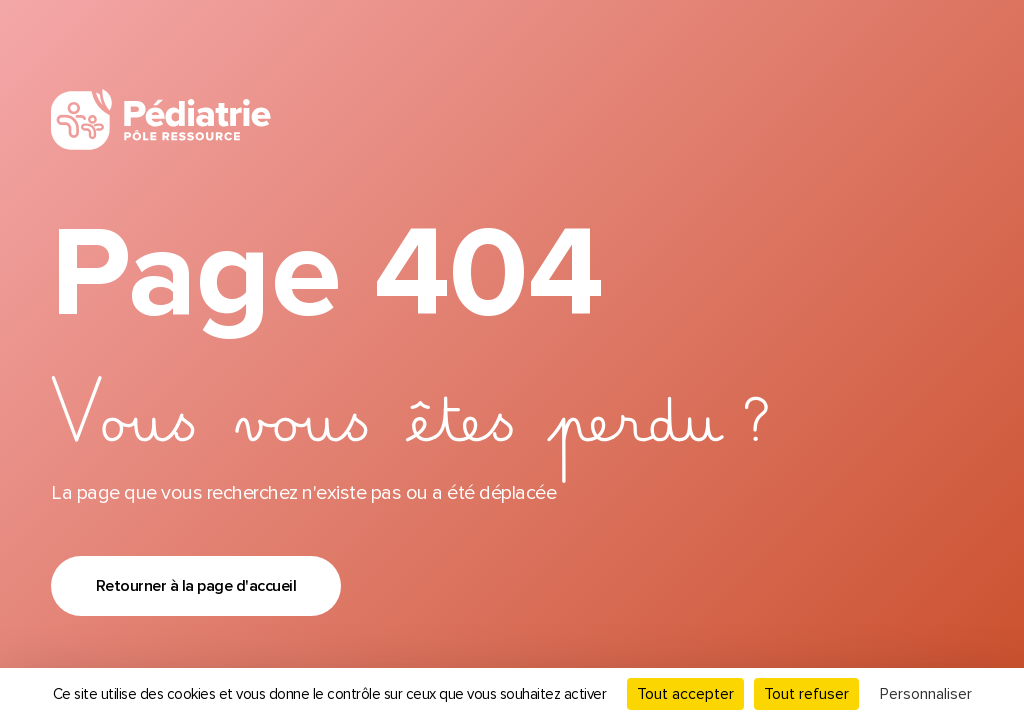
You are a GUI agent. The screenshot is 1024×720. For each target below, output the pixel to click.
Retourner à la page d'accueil (196, 586)
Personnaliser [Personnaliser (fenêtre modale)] (926, 694)
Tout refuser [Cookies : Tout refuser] (806, 694)
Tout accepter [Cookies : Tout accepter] (685, 694)
